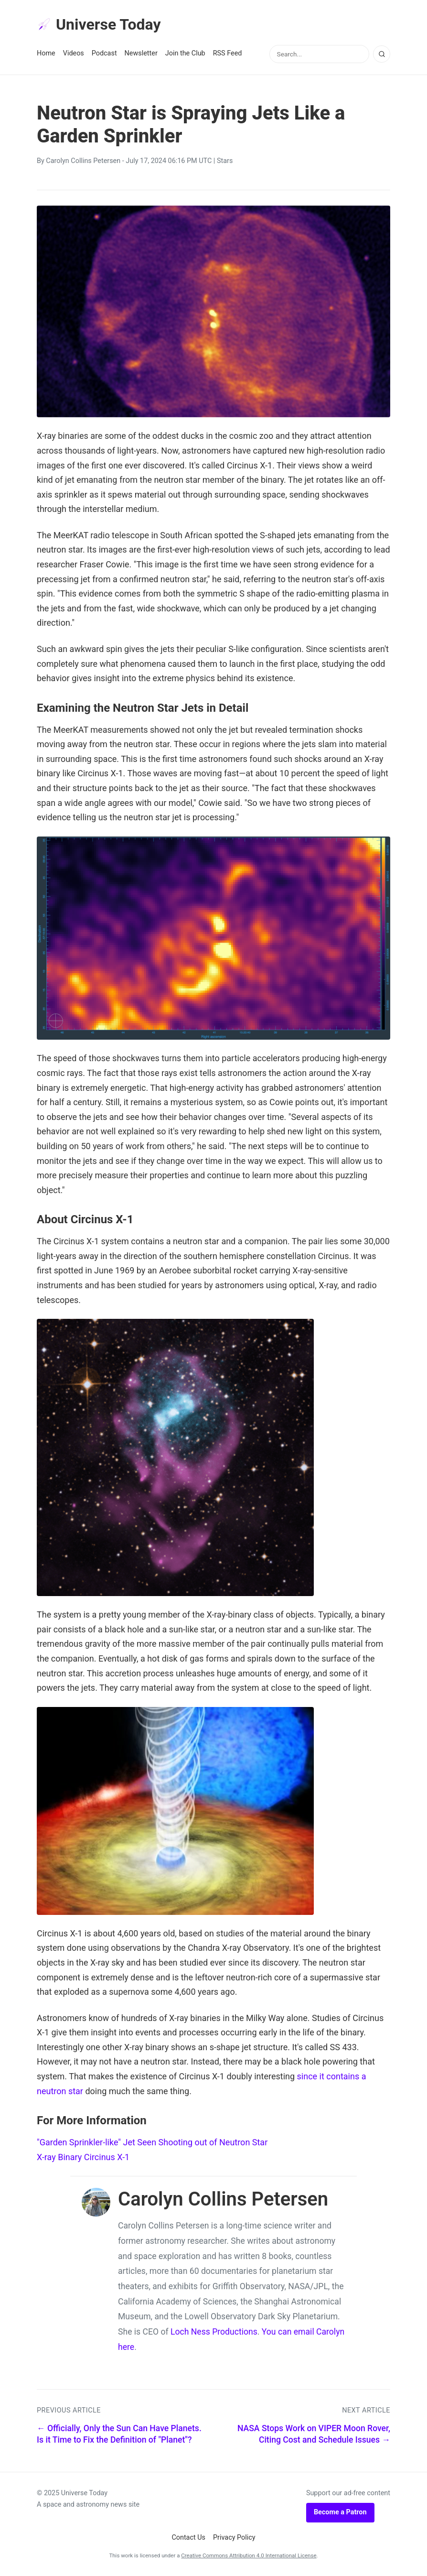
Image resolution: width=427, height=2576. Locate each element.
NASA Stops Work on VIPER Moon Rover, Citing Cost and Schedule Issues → (313, 2434)
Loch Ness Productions (214, 2332)
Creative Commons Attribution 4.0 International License (248, 2555)
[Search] (381, 54)
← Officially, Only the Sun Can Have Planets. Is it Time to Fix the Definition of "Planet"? (119, 2434)
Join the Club (185, 53)
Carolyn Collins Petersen (83, 161)
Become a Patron (340, 2512)
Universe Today (99, 24)
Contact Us (188, 2537)
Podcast (104, 53)
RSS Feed (227, 53)
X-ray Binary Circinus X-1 (83, 2157)
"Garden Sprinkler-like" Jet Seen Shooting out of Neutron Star (152, 2142)
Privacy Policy (234, 2537)
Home (46, 53)
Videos (73, 53)
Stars (225, 161)
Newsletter (141, 53)
